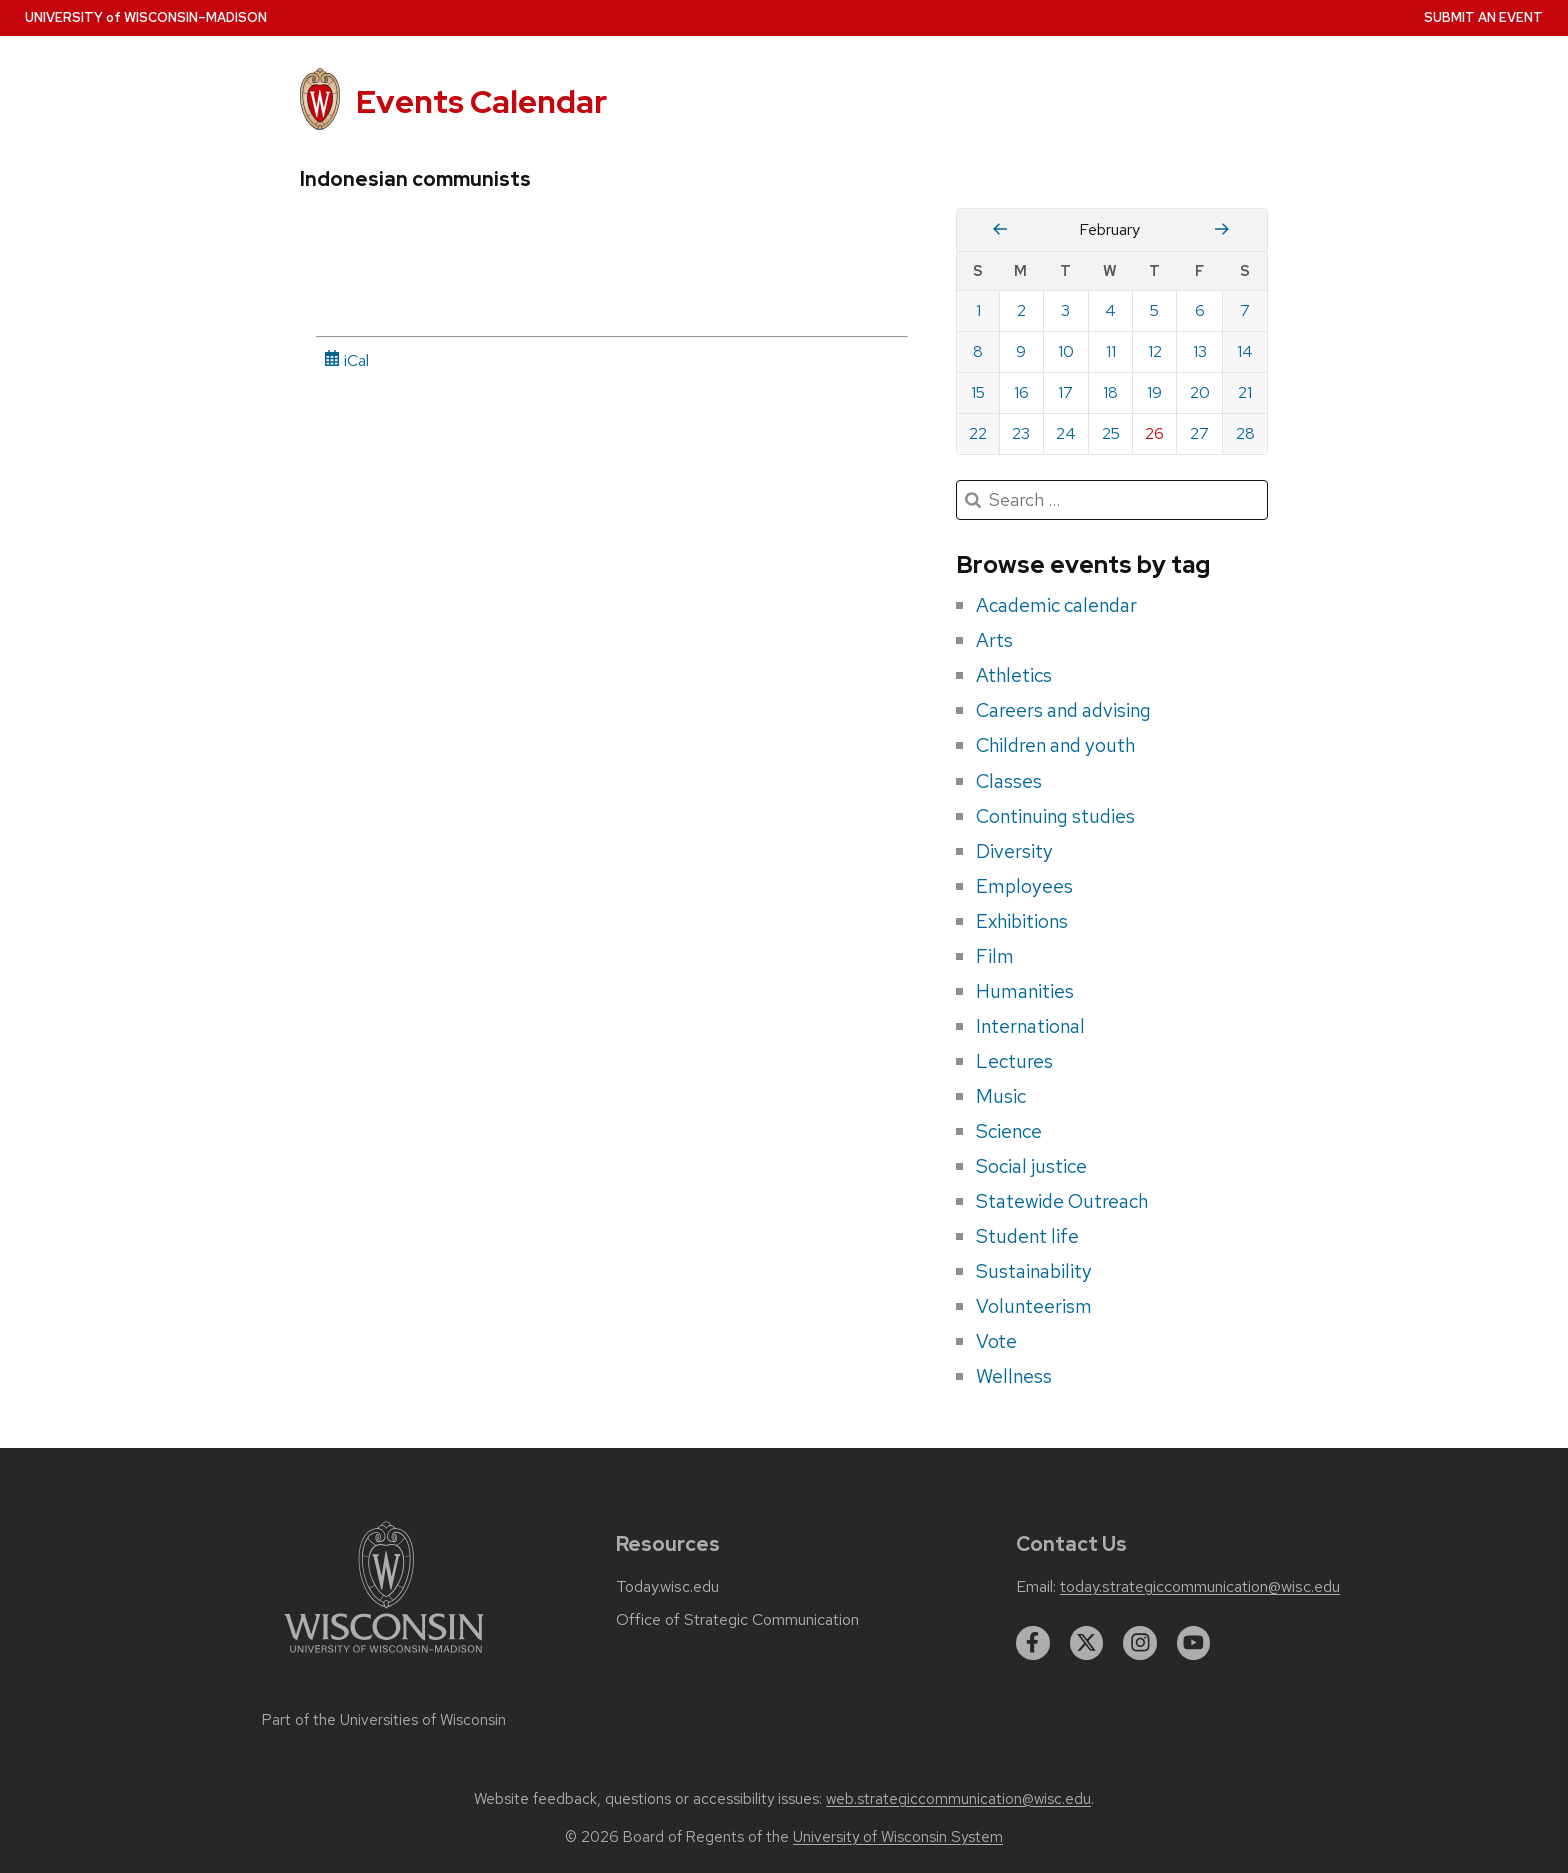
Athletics (1014, 675)
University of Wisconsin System (898, 1837)
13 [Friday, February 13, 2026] (1200, 351)
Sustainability (1034, 1271)
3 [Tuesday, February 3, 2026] (1065, 310)
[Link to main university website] (384, 1656)
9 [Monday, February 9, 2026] (1021, 351)
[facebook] (1033, 1643)
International (1030, 1026)
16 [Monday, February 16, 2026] (1021, 392)
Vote (996, 1341)
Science (1009, 1131)
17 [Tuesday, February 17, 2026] (1065, 392)
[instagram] (1140, 1643)
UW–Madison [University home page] (146, 17)
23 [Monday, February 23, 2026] (1021, 433)
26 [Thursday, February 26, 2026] (1154, 433)
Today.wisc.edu (667, 1587)
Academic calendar (1056, 605)
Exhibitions (1022, 921)
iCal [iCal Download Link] (346, 360)
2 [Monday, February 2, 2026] (1021, 310)
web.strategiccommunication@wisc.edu (958, 1799)
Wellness (1014, 1376)
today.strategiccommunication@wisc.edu (1200, 1587)
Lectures (1014, 1061)
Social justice (1031, 1166)
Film (995, 956)
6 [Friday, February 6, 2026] (1200, 310)
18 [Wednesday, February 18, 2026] (1110, 392)
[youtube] (1194, 1643)
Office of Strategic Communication (737, 1620)
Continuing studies (1055, 816)
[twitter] (1087, 1643)
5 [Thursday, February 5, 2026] (1154, 310)
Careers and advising (1063, 710)
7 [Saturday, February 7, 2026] (1245, 310)
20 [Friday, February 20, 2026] (1200, 392)
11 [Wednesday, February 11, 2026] (1111, 351)
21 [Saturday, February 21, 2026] (1245, 392)
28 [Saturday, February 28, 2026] (1245, 433)
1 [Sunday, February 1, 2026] (978, 310)
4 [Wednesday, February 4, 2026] (1110, 310)
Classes (1009, 781)
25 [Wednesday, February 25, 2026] (1111, 433)
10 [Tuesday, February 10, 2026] (1066, 351)
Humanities (1025, 991)
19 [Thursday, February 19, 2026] (1154, 392)
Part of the (384, 1720)
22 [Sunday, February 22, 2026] (978, 433)
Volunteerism (1034, 1306)
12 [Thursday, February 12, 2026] (1155, 351)
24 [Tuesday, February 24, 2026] (1066, 433)
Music (1001, 1096)
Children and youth (1055, 745)
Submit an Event (1483, 17)
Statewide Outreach (1062, 1201)
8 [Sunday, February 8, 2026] (978, 351)
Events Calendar (481, 101)
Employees (1024, 886)
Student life (1027, 1236)
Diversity (1014, 851)
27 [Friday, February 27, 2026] (1199, 433)
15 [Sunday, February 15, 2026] (978, 392)
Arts (994, 640)
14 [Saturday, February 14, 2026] (1245, 351)
